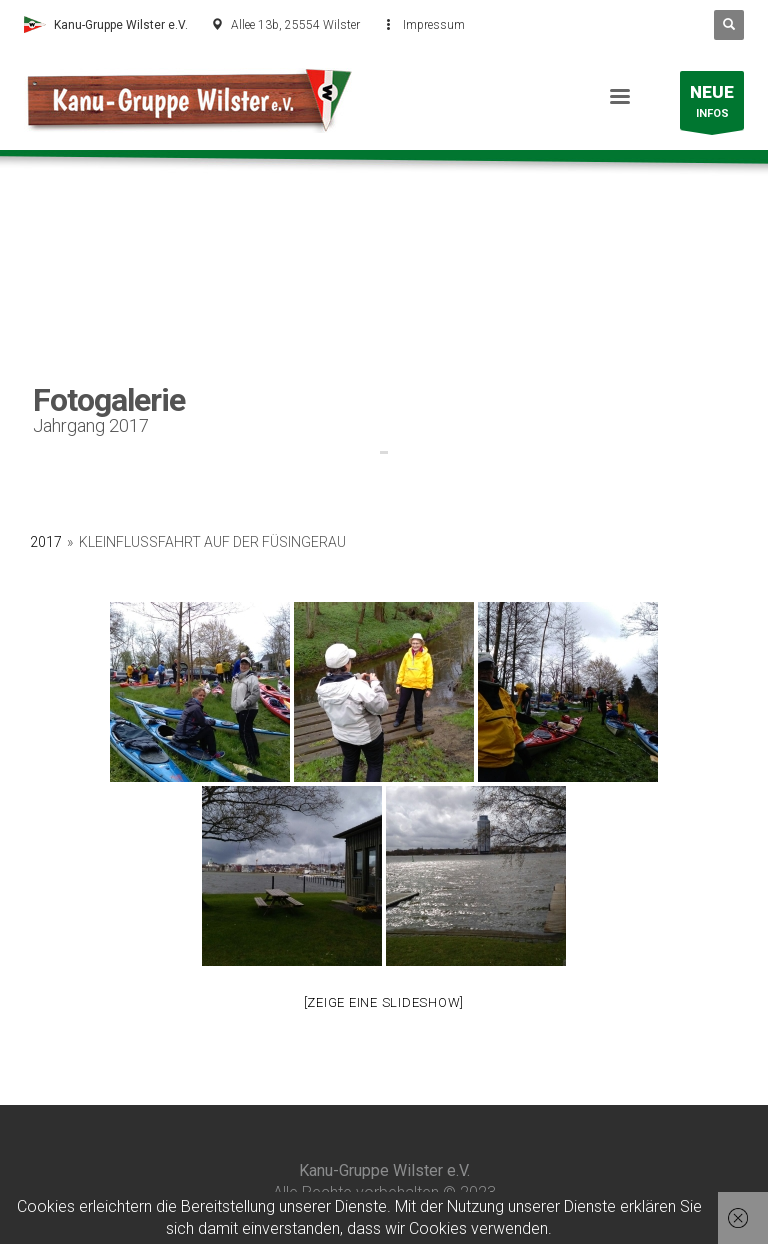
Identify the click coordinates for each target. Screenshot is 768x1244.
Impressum (434, 25)
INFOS (712, 105)
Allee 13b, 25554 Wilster (295, 25)
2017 (46, 542)
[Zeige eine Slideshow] (384, 1002)
